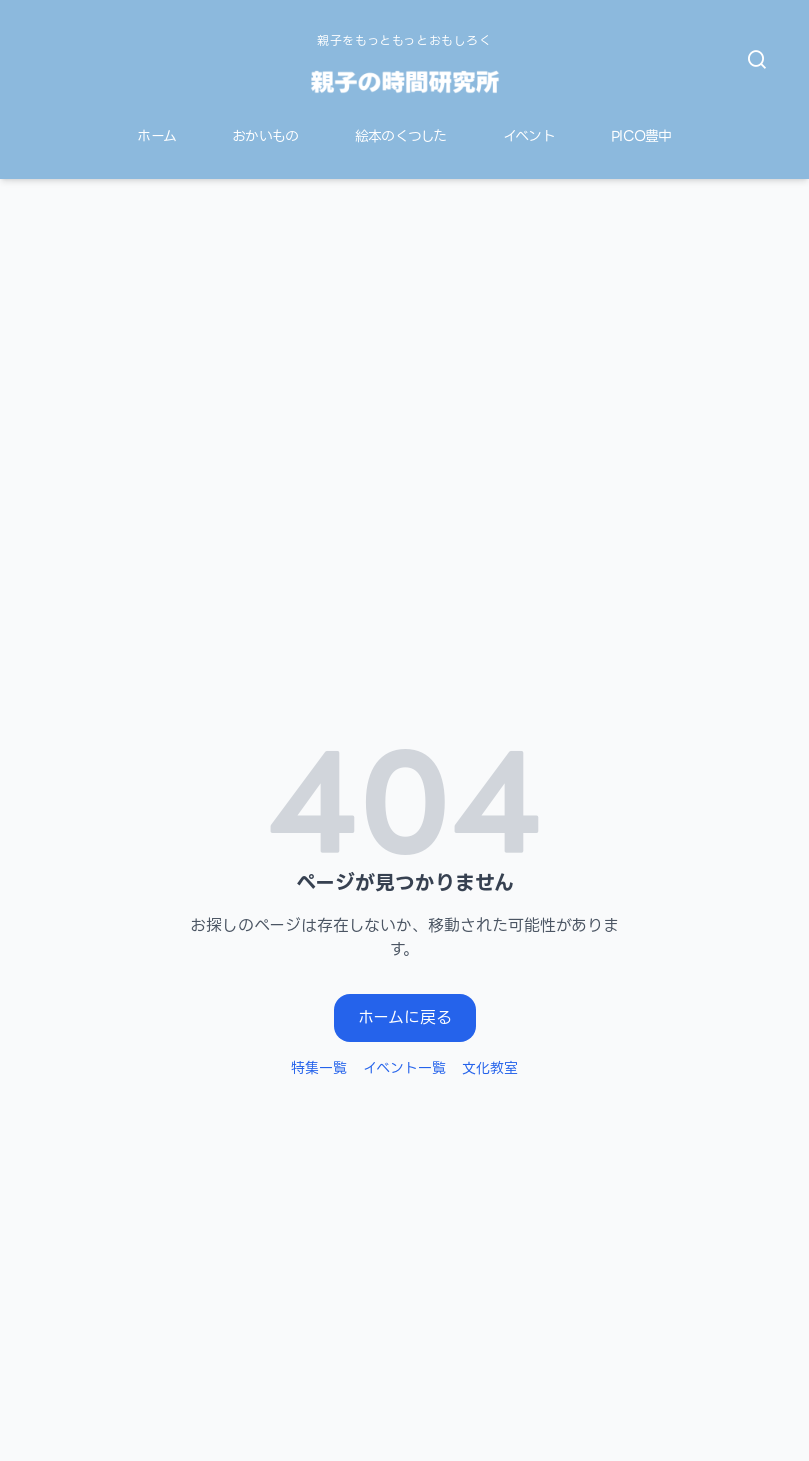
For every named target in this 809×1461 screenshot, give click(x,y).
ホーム (156, 136)
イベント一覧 (404, 1068)
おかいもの (265, 136)
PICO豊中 (641, 136)
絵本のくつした (401, 136)
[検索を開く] (757, 60)
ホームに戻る (405, 1017)
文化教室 (490, 1068)
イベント (529, 136)
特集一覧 (319, 1068)
